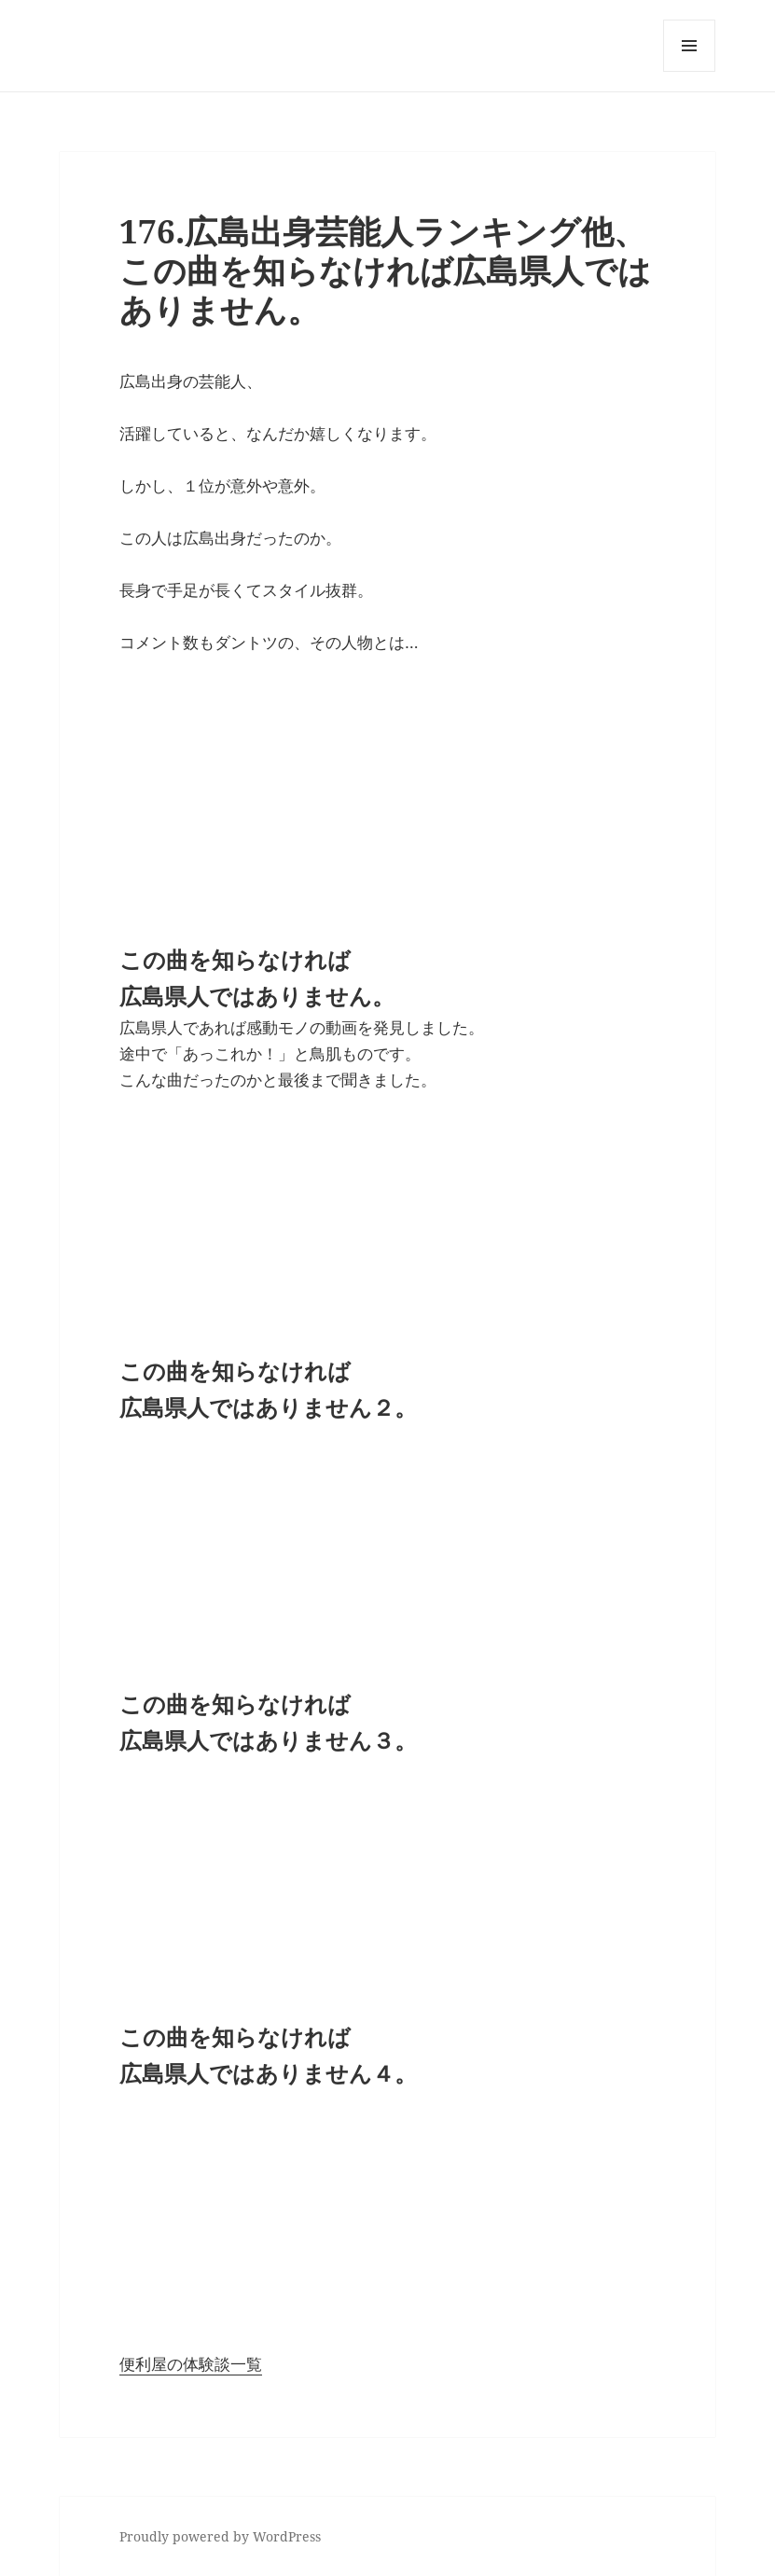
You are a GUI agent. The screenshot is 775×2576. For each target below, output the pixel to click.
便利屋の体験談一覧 (190, 2364)
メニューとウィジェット (689, 71)
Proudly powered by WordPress (220, 2536)
